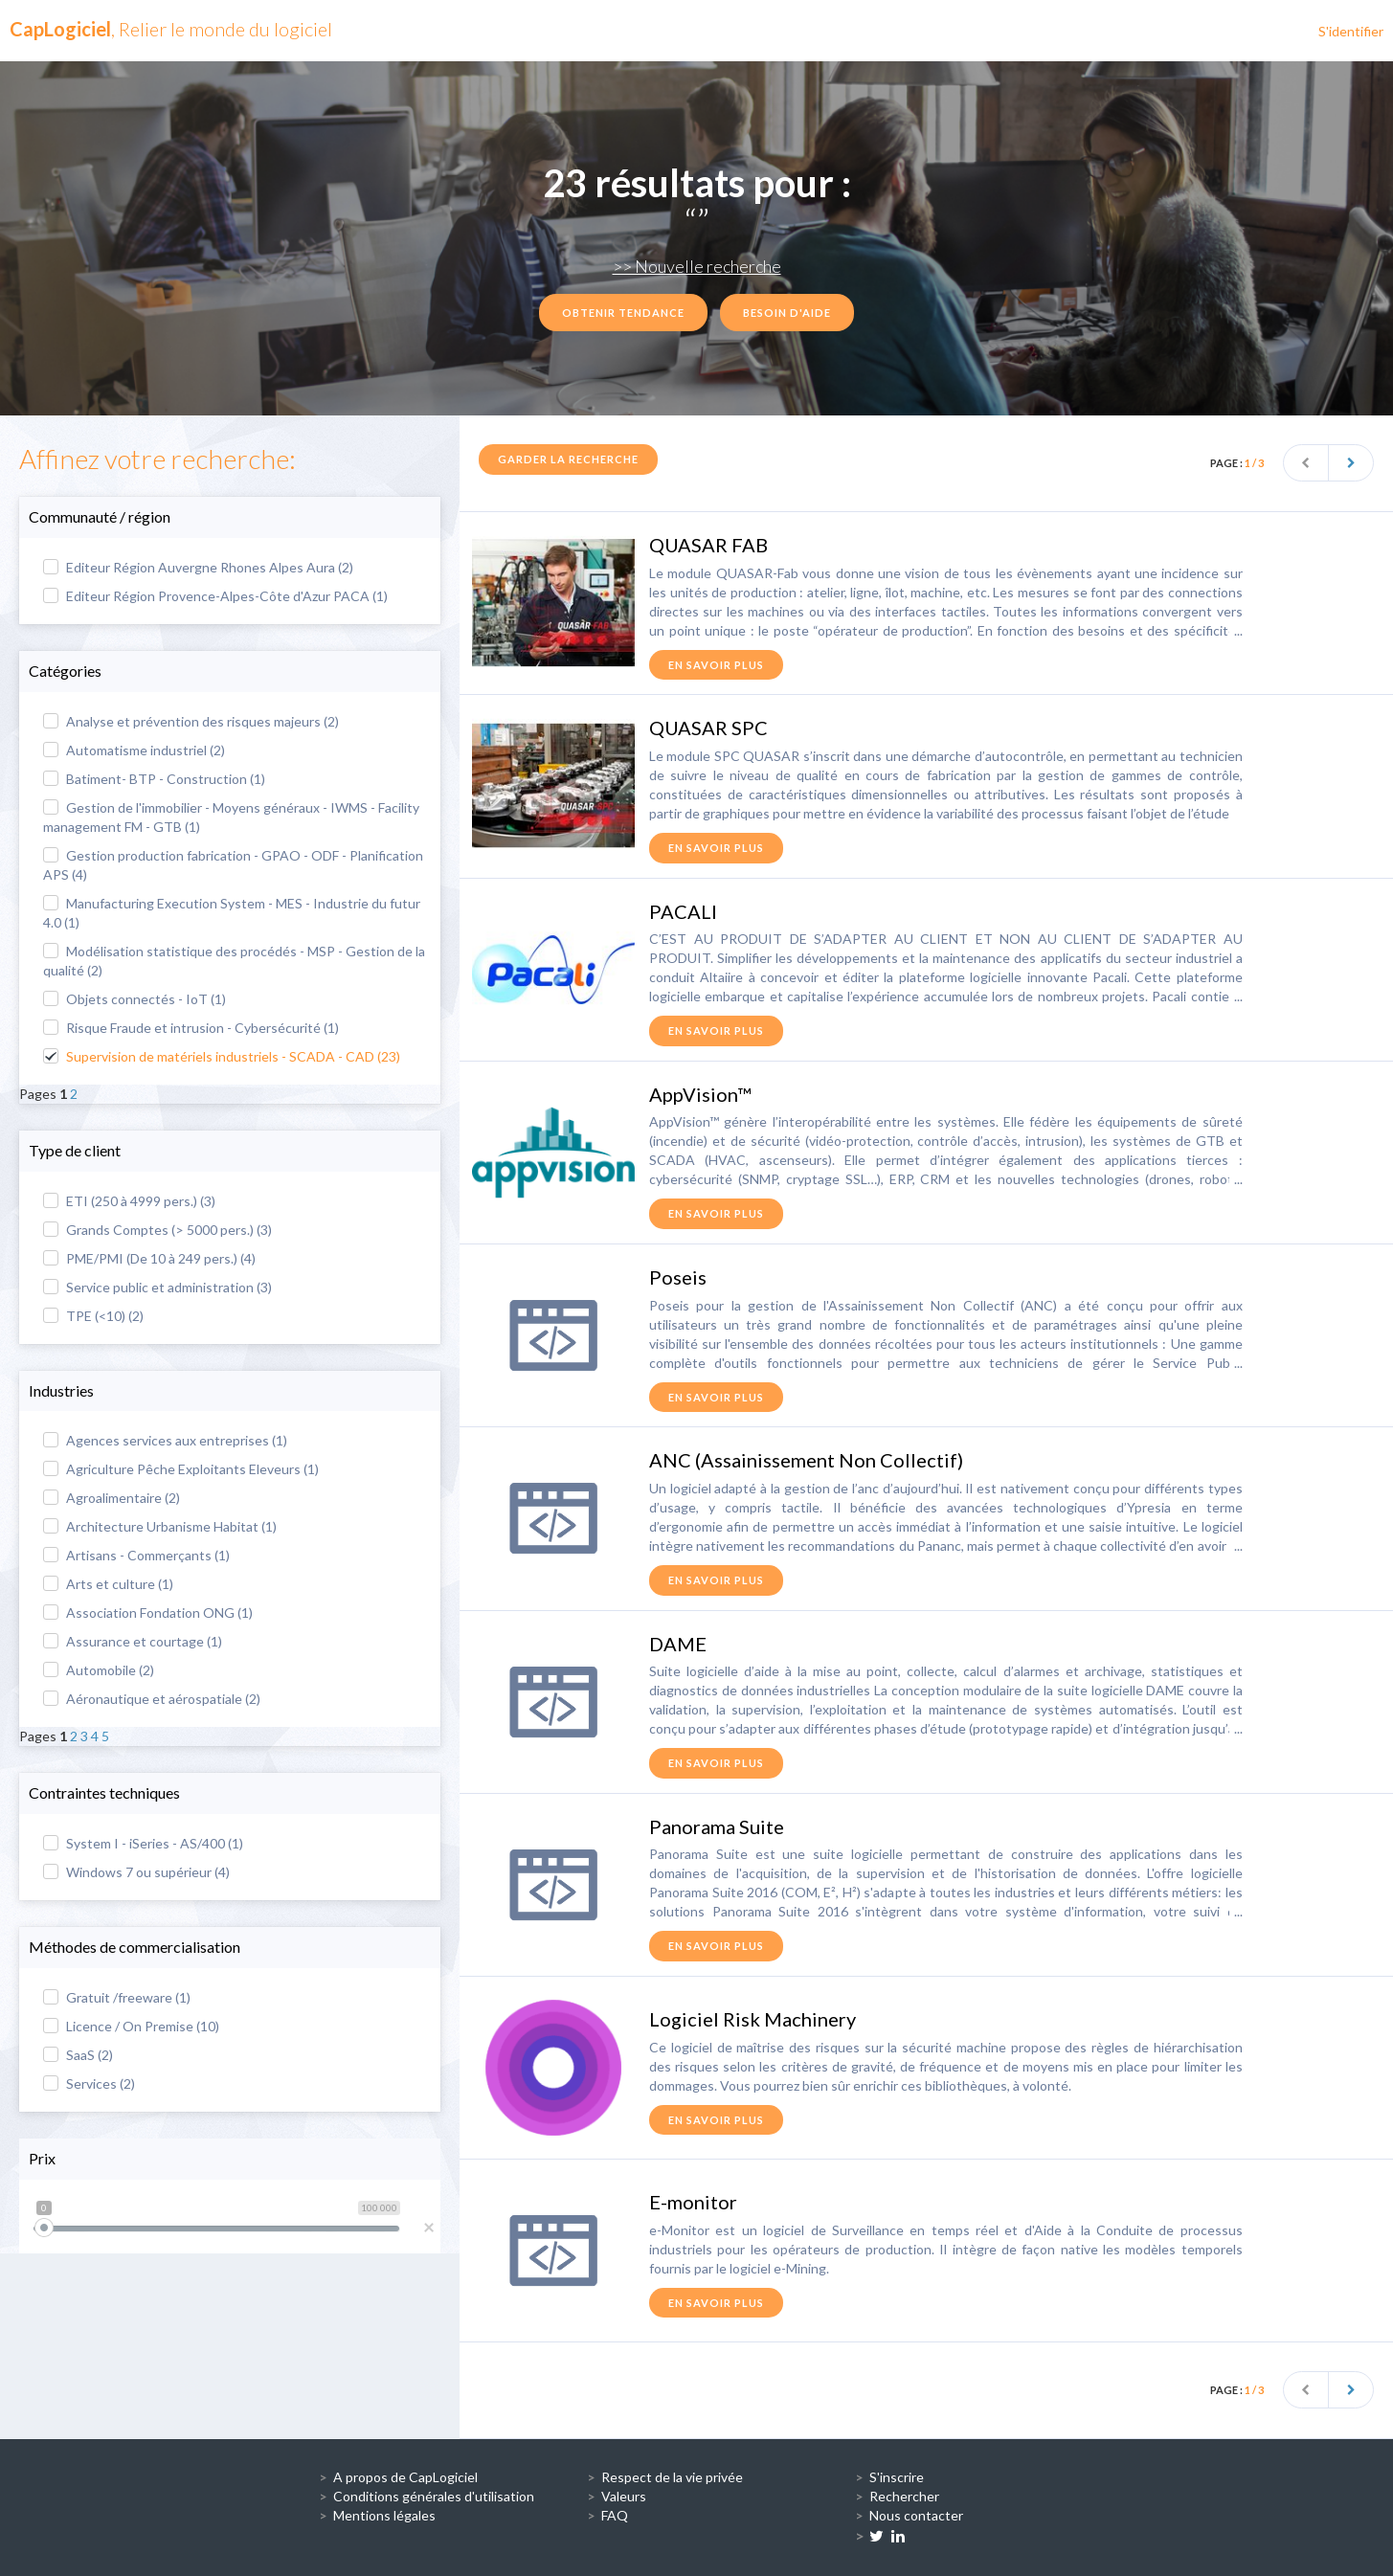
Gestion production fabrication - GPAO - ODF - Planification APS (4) (233, 865)
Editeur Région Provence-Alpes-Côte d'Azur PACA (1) (215, 596)
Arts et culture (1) (108, 1584)
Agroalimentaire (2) (111, 1498)
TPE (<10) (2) (93, 1316)
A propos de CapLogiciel (405, 2477)
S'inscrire (896, 2477)
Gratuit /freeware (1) (117, 1997)
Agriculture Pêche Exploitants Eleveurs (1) (181, 1469)
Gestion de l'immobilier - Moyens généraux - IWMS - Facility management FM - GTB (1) (231, 817)
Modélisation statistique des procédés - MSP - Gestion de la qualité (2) (234, 960)
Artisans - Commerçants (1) (136, 1555)
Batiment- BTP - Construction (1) (154, 779)
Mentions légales (384, 2515)
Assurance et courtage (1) (132, 1641)
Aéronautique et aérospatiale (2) (151, 1699)
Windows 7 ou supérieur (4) (136, 1872)
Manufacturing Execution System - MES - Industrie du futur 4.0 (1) (231, 912)
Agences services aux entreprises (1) (165, 1440)
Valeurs (623, 2496)
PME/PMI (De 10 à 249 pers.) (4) (149, 1258)
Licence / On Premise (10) (131, 2026)
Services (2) (89, 2083)
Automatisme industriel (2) (134, 750)
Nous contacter (916, 2515)
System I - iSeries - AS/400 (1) (143, 1843)
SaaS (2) (78, 2055)
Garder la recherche (568, 459)
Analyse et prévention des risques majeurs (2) (191, 721)
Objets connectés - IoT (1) (134, 999)
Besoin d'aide (787, 312)
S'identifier (1350, 31)
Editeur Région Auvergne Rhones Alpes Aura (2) (198, 567)
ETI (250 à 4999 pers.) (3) (129, 1201)
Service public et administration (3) (157, 1287)
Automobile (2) (98, 1670)
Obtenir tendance (623, 312)
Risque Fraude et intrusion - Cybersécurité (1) (191, 1027)
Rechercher (904, 2496)
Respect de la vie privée (672, 2477)
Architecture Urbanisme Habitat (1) (160, 1526)
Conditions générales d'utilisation (433, 2496)
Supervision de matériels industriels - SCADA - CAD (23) (221, 1056)
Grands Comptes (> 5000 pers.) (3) (157, 1229)
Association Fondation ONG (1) (148, 1612)
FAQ (614, 2515)
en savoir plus (716, 665)
